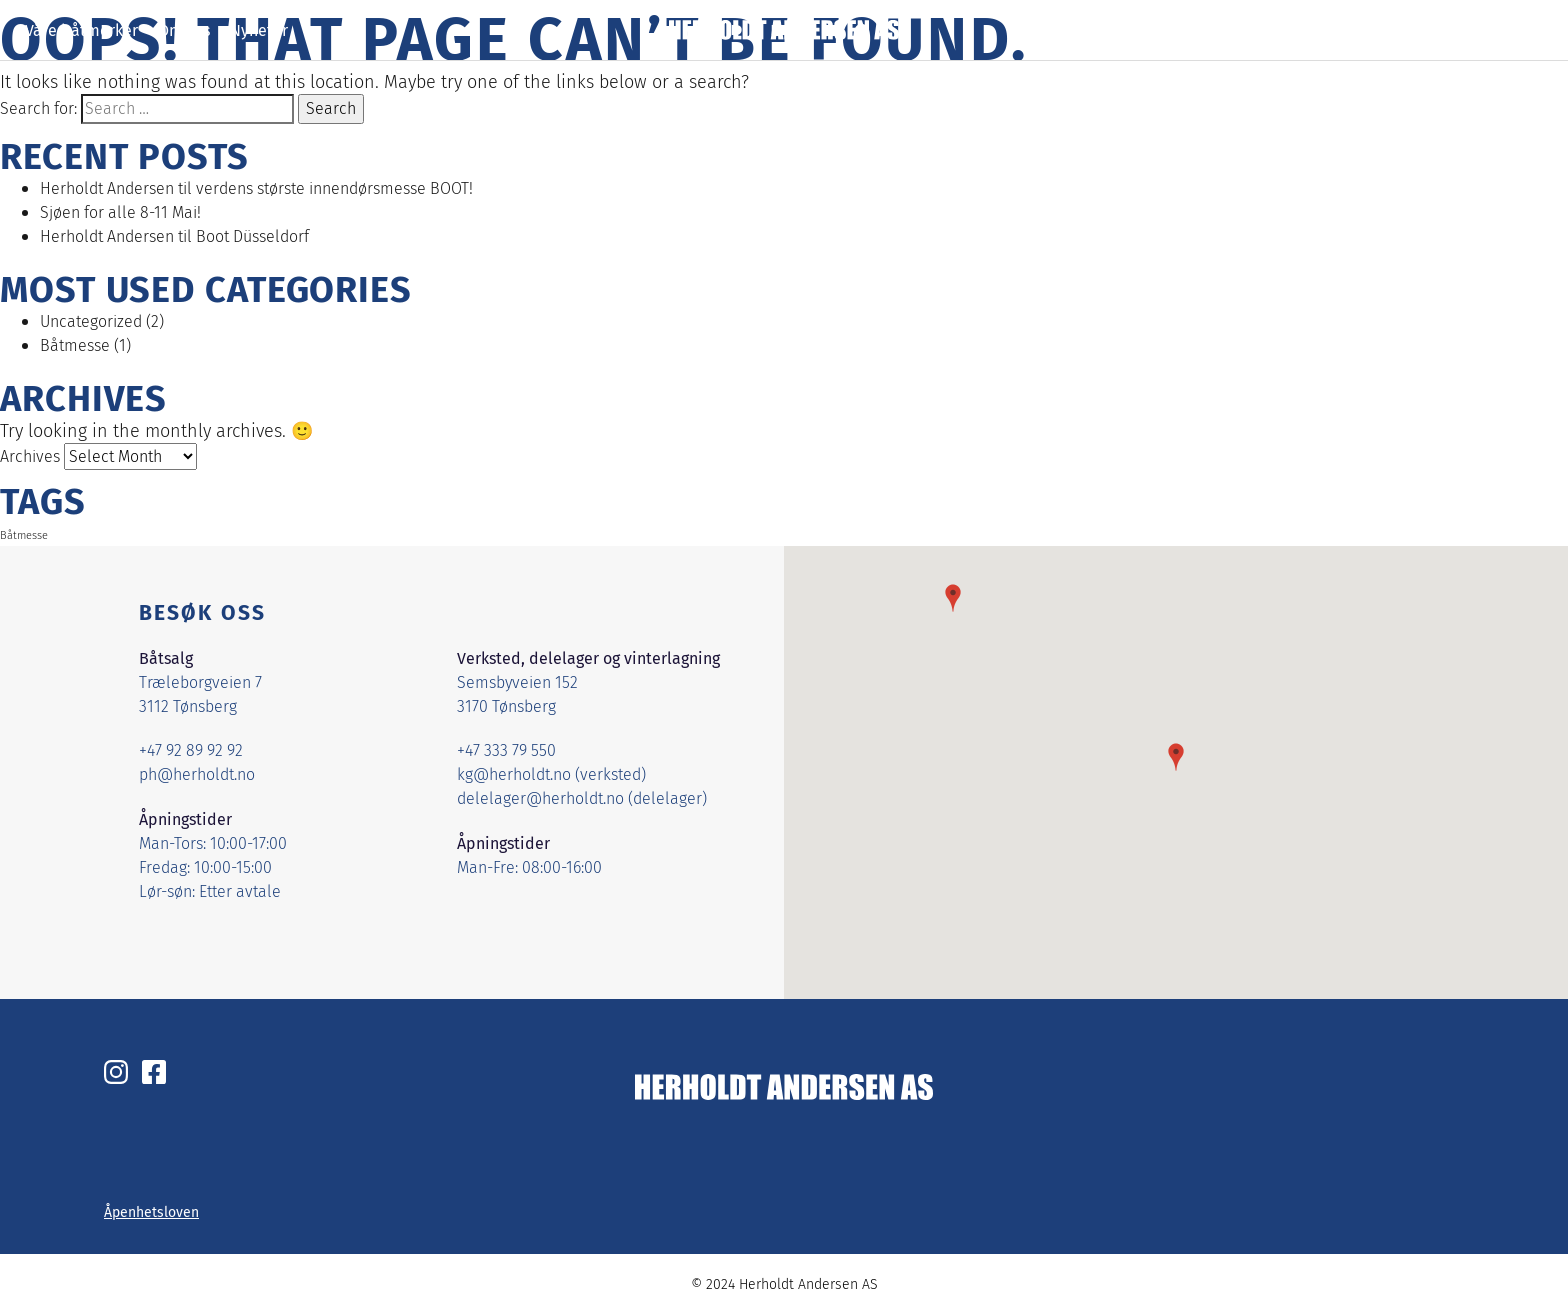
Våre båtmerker (81, 30)
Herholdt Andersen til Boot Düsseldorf (174, 236)
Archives (30, 456)
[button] (1176, 757)
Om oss (184, 30)
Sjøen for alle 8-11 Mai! (120, 212)
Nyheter (259, 30)
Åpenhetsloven (151, 1212)
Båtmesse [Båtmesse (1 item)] (24, 535)
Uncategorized (91, 321)
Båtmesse (75, 345)
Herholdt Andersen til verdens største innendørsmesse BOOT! (256, 188)
